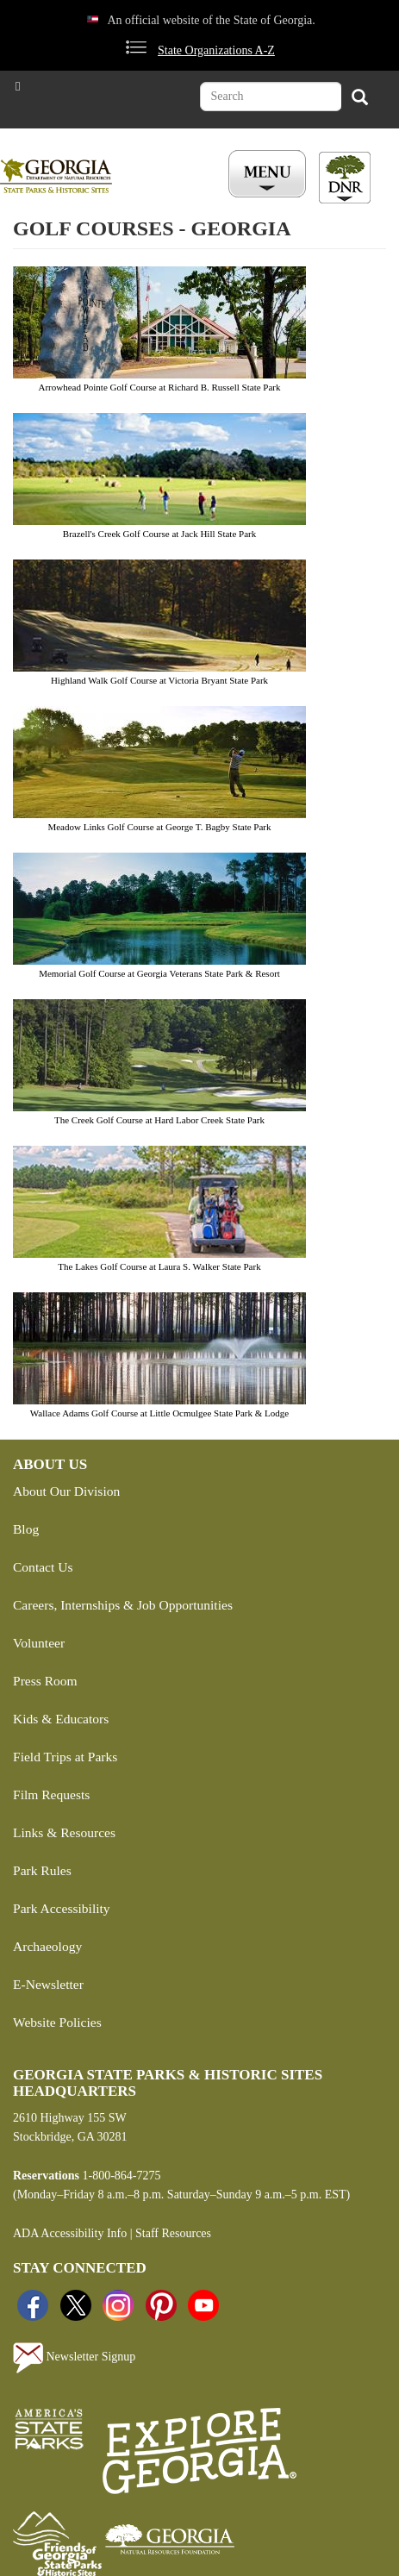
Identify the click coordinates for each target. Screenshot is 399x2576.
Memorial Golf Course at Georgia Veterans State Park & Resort (159, 973)
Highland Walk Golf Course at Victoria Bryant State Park (159, 680)
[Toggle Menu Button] (269, 175)
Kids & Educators (61, 1718)
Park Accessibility (61, 1908)
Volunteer (39, 1642)
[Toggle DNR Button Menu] (345, 177)
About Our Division (66, 1491)
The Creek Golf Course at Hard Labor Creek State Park (159, 1120)
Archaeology (47, 1946)
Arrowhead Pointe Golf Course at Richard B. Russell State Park (159, 387)
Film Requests (51, 1794)
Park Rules (42, 1870)
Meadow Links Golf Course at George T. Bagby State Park (159, 827)
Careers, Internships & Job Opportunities (123, 1604)
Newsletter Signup (74, 2357)
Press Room (45, 1680)
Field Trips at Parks (65, 1756)
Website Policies (57, 2022)
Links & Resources (64, 1832)
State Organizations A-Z (216, 50)
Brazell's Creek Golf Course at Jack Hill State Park (159, 533)
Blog (26, 1529)
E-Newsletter (48, 1984)
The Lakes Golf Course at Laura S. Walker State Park (159, 1266)
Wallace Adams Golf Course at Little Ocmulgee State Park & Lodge (159, 1413)
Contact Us (42, 1567)
